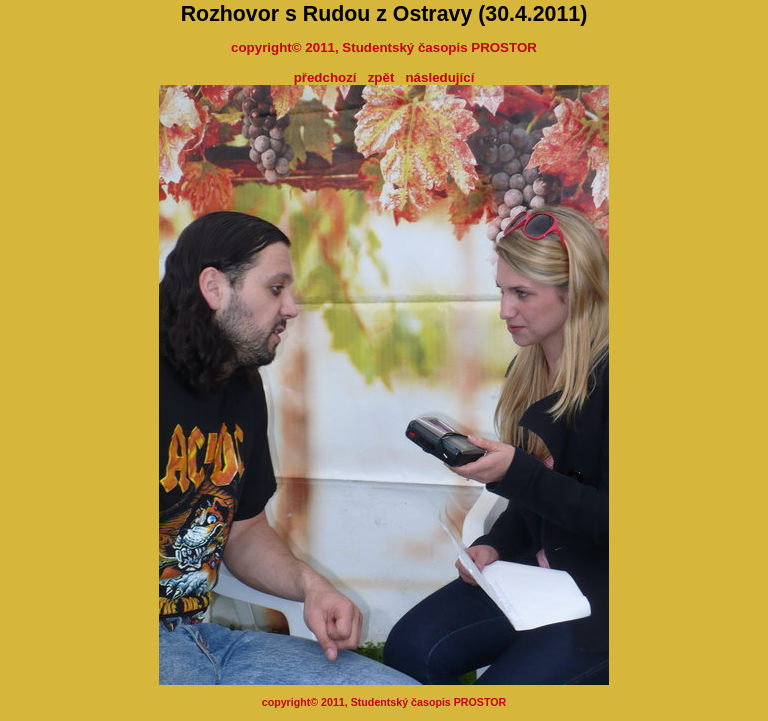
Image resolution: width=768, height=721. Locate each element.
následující (439, 77)
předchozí (325, 77)
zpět (381, 77)
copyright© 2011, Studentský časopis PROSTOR (384, 47)
